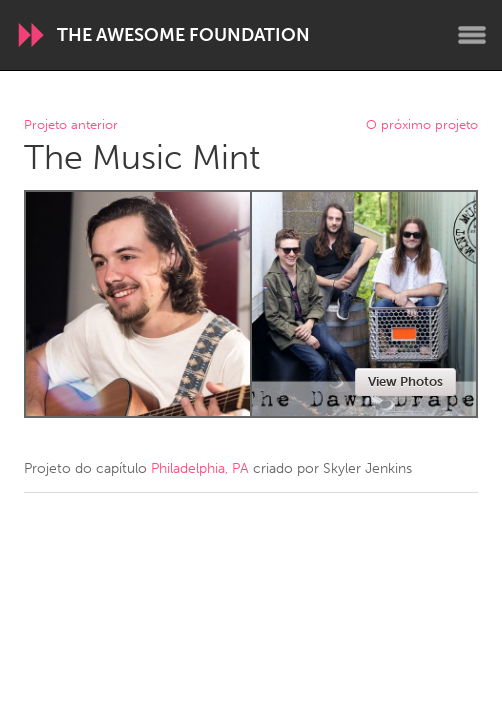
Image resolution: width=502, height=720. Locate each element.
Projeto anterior (71, 125)
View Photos (405, 381)
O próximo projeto (422, 125)
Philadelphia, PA (200, 468)
